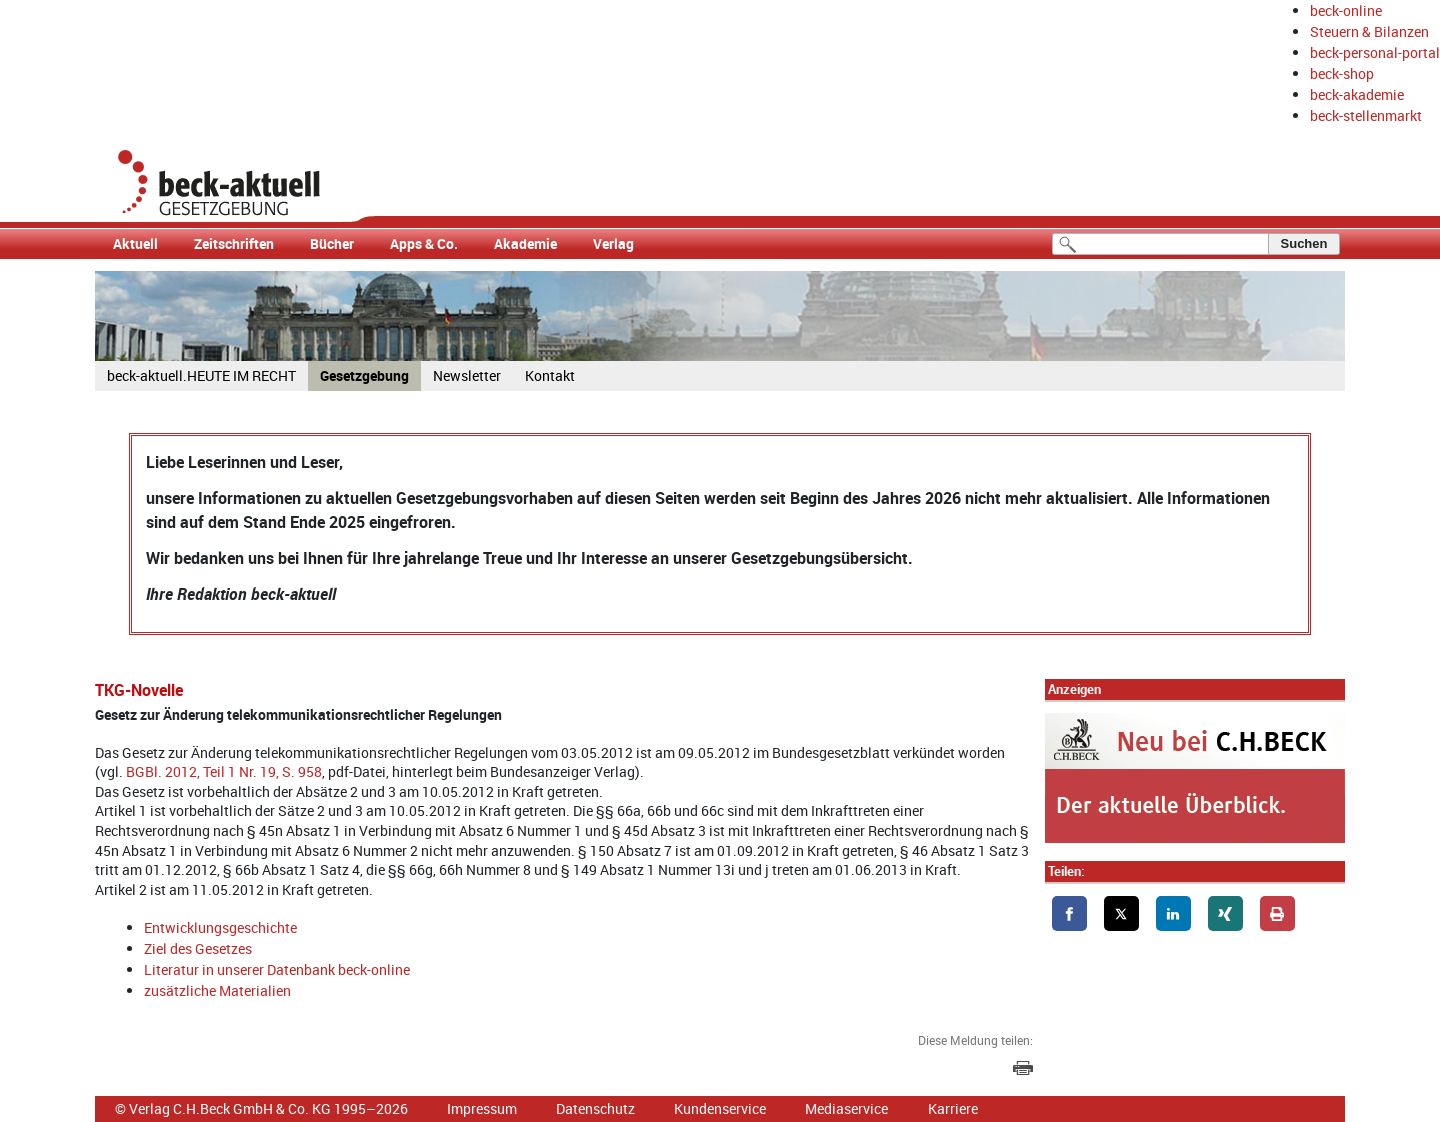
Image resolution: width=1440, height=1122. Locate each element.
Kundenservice (720, 1108)
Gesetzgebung (364, 375)
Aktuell (135, 243)
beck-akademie (1357, 94)
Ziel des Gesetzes (198, 948)
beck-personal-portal (1375, 52)
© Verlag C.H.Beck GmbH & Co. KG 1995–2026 (261, 1108)
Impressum (482, 1108)
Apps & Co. (424, 243)
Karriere (953, 1108)
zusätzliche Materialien (217, 990)
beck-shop (1342, 73)
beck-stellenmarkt (1366, 115)
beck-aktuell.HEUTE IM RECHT (201, 375)
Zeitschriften (234, 243)
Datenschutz (595, 1108)
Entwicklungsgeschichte (220, 927)
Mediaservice (846, 1108)
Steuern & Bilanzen (1369, 31)
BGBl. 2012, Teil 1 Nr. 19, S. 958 (224, 771)
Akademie (525, 243)
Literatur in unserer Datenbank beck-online (277, 969)
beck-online (1346, 10)
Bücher (332, 243)
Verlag (613, 243)
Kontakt (550, 375)
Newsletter (467, 375)
